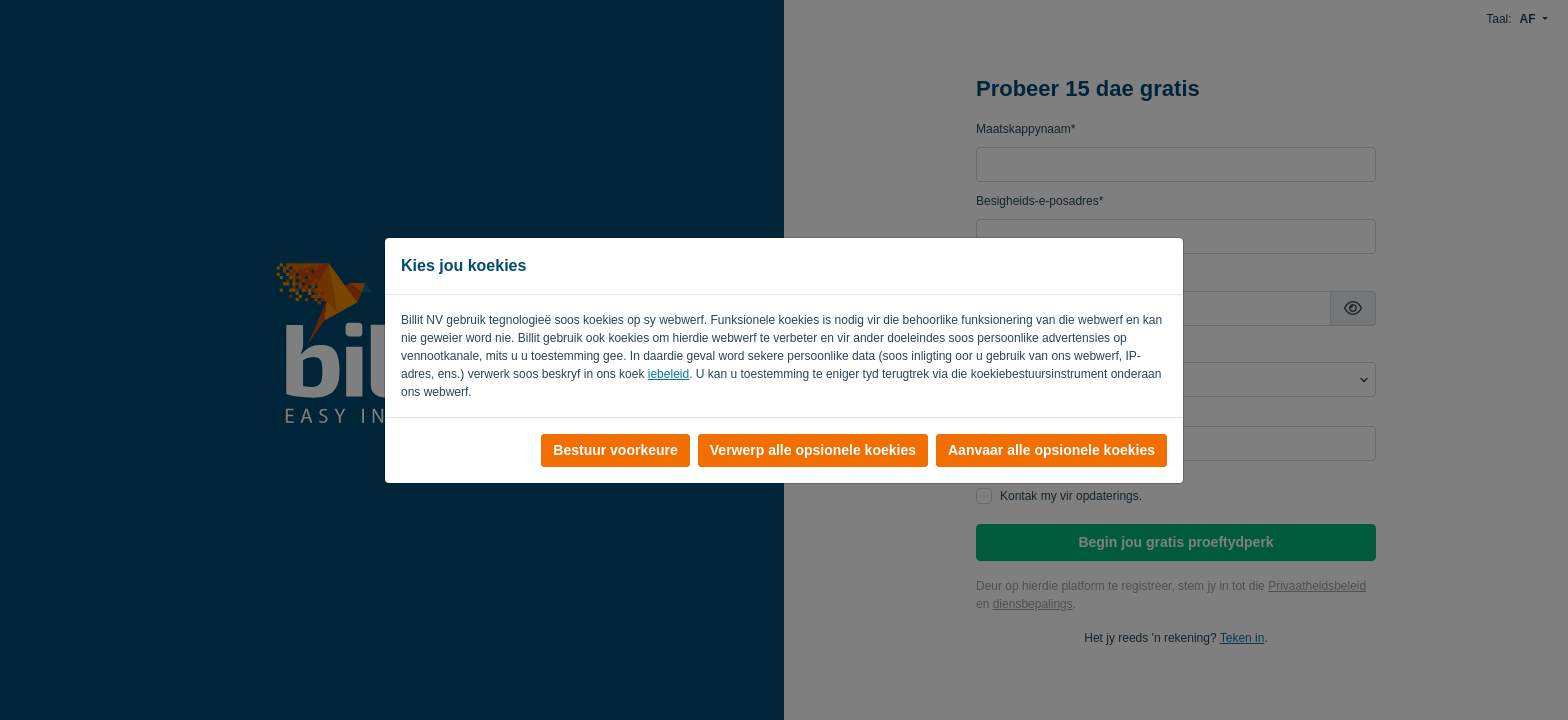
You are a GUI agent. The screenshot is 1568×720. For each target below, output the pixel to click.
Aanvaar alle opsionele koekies (1051, 450)
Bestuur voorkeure (615, 450)
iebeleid (668, 374)
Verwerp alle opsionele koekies (813, 450)
